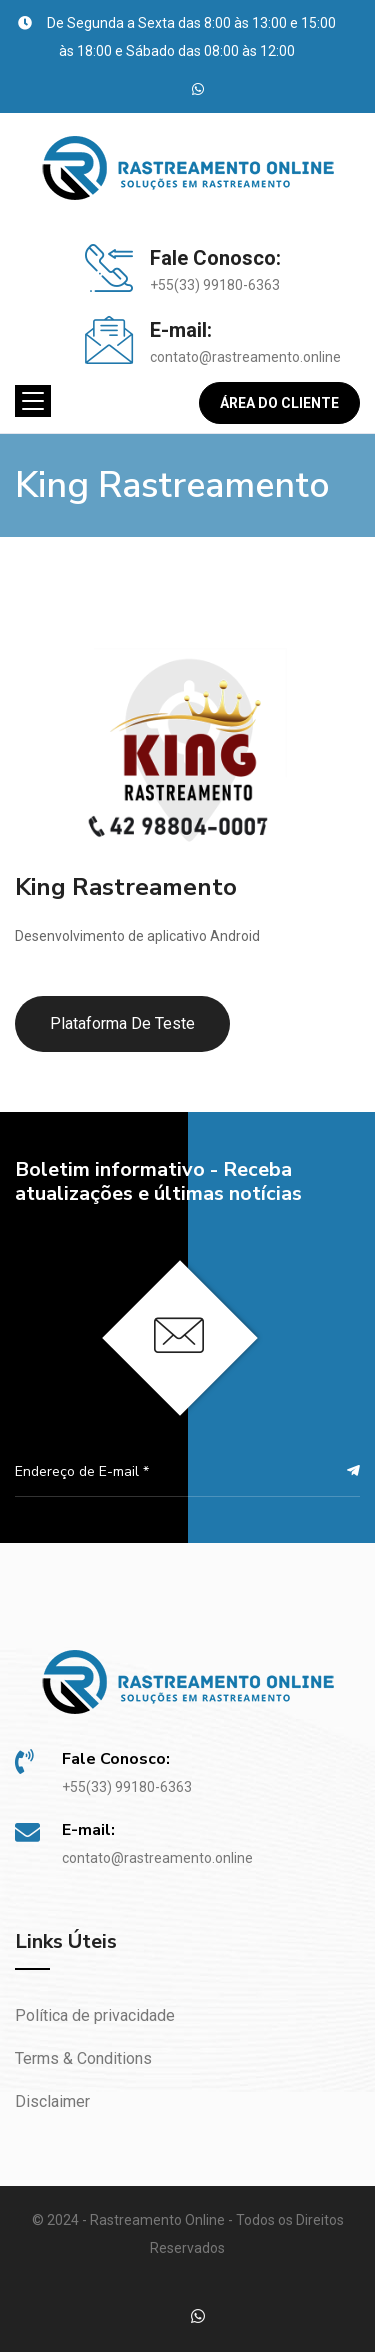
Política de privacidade (95, 2015)
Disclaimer (52, 2101)
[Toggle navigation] (33, 401)
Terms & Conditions (83, 2058)
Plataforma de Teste (122, 1023)
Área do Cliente (279, 403)
